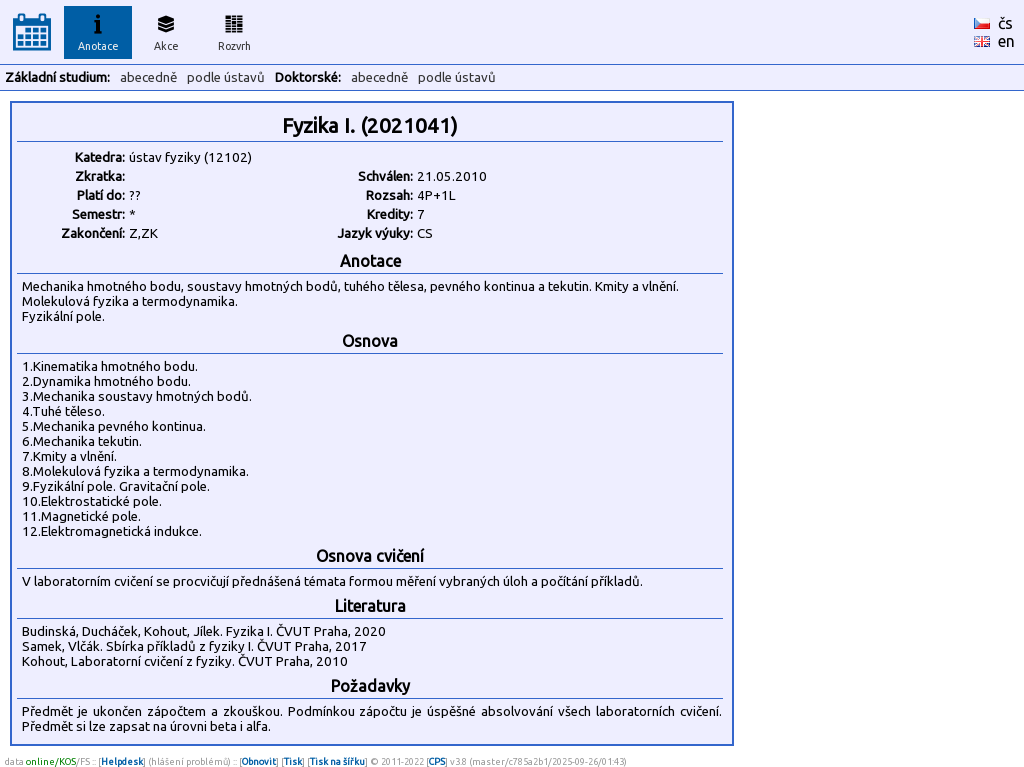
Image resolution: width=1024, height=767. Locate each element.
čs (1005, 23)
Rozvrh (234, 30)
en (1006, 41)
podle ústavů (226, 77)
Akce (166, 30)
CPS (437, 761)
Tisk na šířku (337, 761)
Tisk (293, 761)
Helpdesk (122, 761)
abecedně (148, 77)
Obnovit (259, 761)
